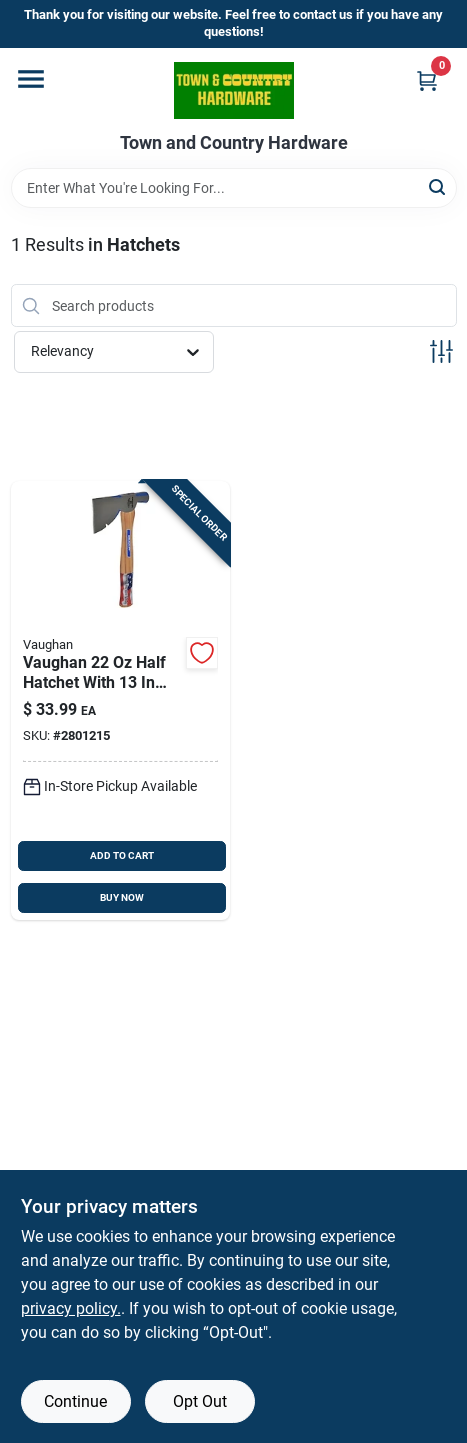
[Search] (438, 186)
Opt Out (200, 1401)
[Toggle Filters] (441, 351)
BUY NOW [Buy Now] (122, 897)
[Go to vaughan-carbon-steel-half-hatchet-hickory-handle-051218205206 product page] (121, 700)
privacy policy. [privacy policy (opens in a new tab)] (71, 1308)
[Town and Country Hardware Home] (234, 90)
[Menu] (31, 79)
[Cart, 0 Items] (427, 80)
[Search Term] (234, 188)
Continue (75, 1401)
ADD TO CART (122, 855)
